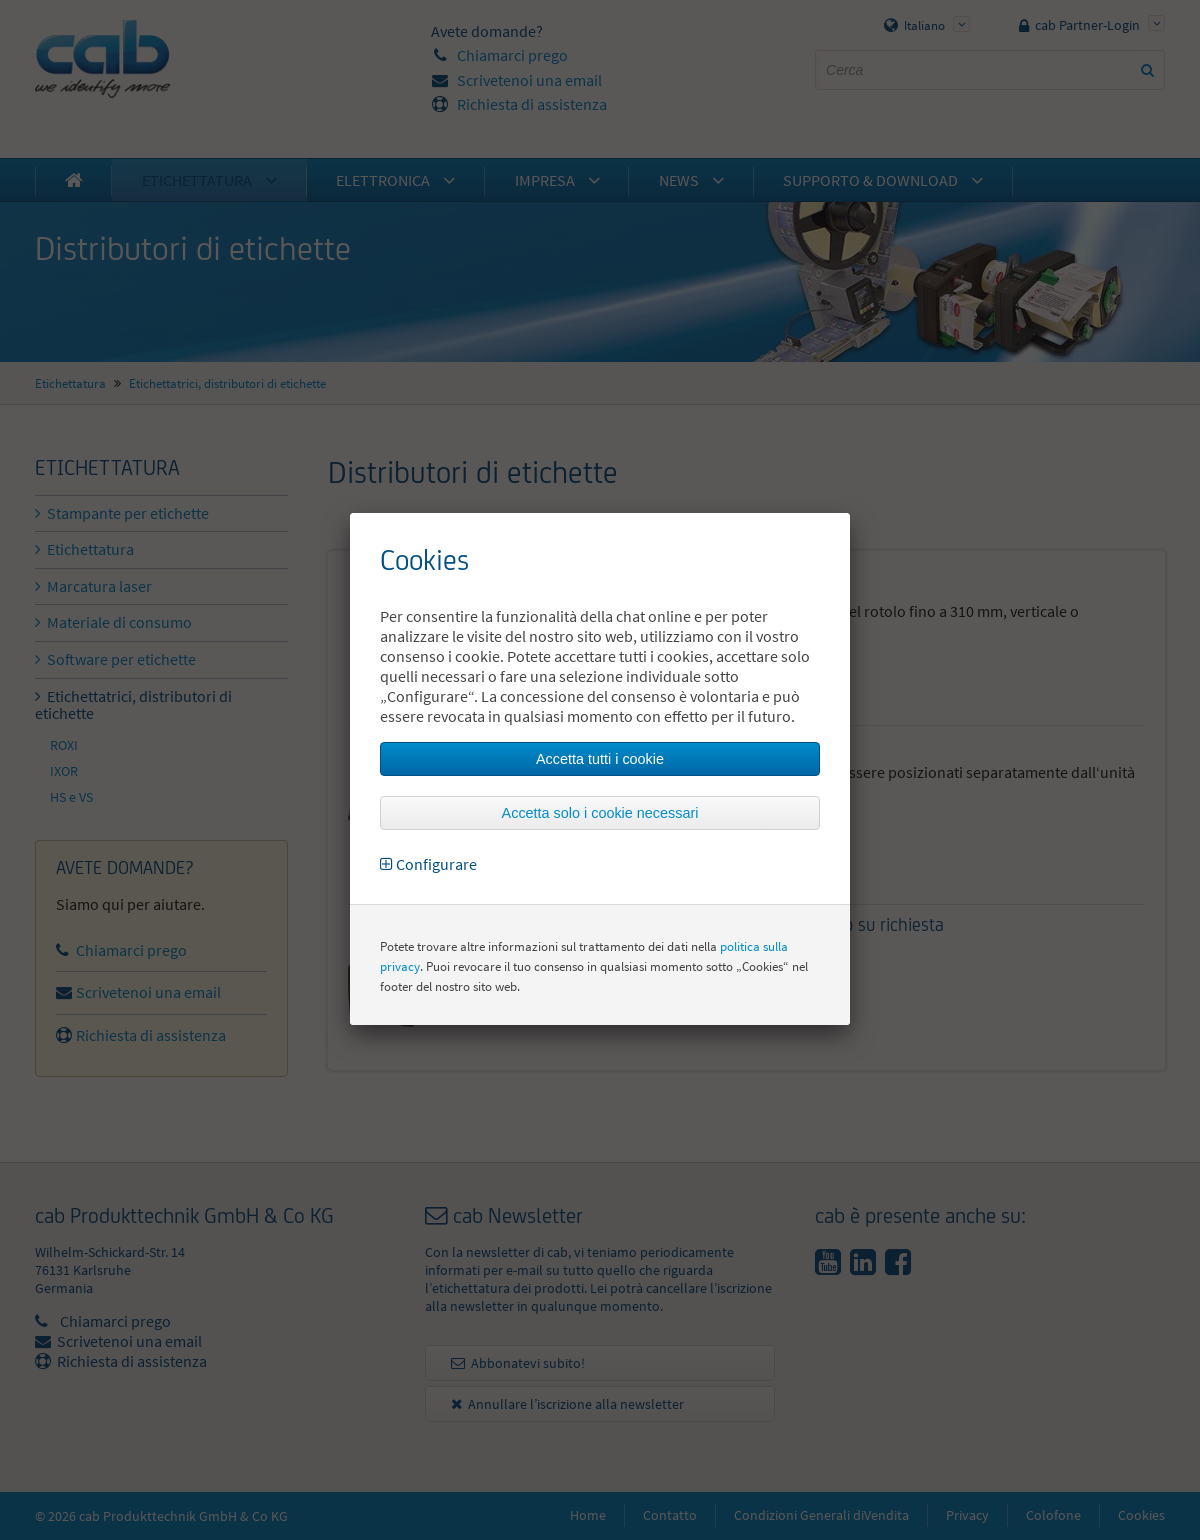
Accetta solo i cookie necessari (600, 813)
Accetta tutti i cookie (600, 759)
